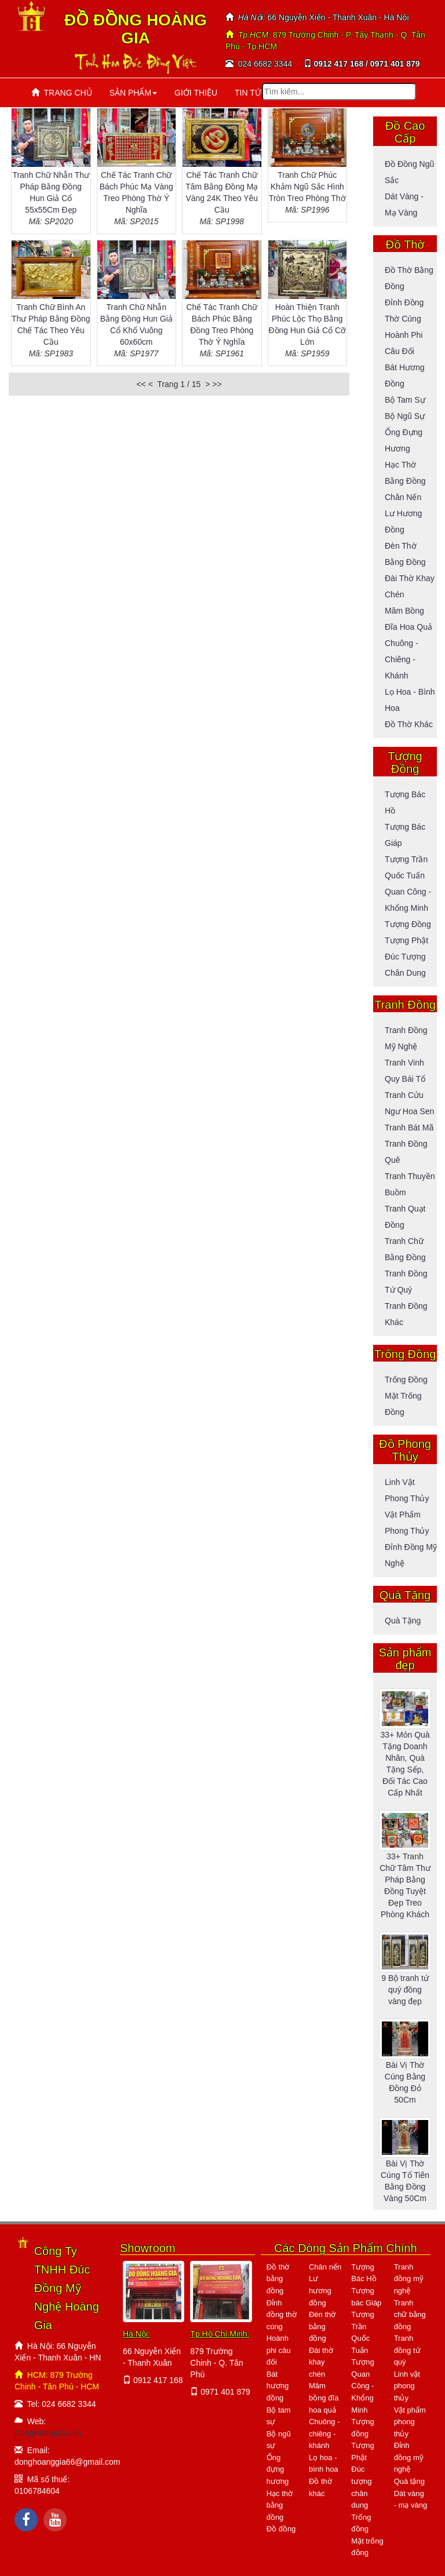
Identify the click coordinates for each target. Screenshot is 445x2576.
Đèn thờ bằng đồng (322, 2326)
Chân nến (403, 497)
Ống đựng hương (278, 2469)
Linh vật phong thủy (407, 2386)
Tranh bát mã (409, 1127)
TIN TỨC (251, 92)
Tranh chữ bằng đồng (410, 2314)
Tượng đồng (408, 924)
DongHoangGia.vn (47, 2433)
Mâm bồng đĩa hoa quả (323, 2397)
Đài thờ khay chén (321, 2362)
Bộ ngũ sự (405, 416)
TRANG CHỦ (61, 92)
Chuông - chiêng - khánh (324, 2433)
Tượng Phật (406, 940)
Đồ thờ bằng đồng (278, 2279)
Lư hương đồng (320, 2290)
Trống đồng (406, 1379)
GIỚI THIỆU (195, 92)
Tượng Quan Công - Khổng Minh (362, 2386)
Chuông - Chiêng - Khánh (401, 659)
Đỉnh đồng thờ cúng (282, 2314)
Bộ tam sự (405, 399)
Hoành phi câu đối (279, 2350)
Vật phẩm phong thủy (410, 2422)
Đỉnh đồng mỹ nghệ (409, 2457)
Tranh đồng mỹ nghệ (409, 2279)
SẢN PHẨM (133, 92)
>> (216, 384)
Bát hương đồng (278, 2386)
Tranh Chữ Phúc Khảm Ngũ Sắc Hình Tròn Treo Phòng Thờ (307, 186)
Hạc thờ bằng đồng (280, 2505)
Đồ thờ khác (409, 724)
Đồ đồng (281, 2528)
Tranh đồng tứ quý (407, 2350)
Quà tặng (403, 1620)
